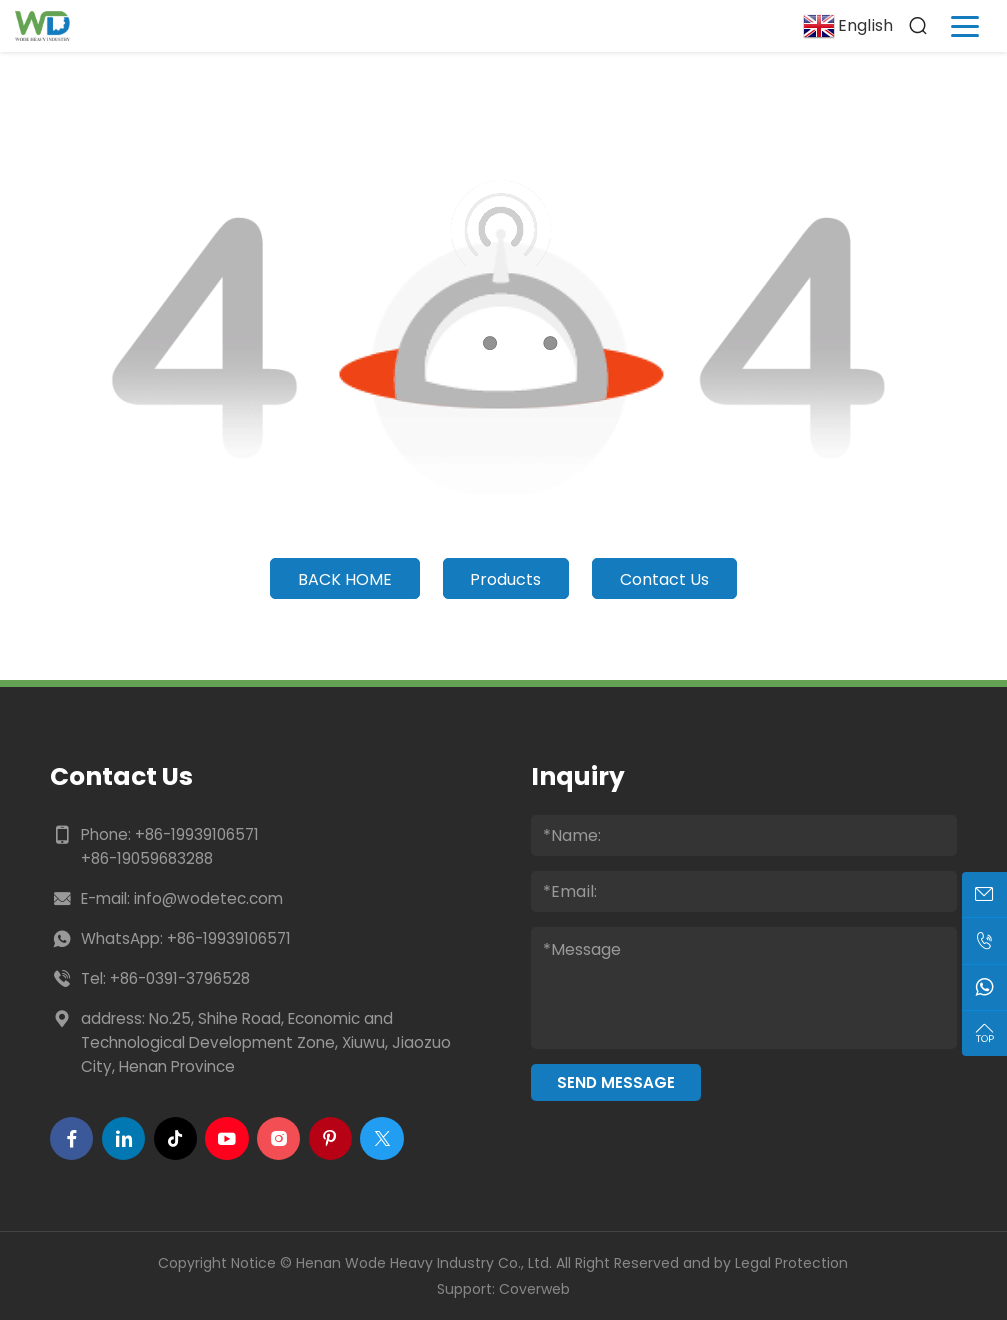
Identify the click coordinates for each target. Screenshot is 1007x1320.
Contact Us (664, 579)
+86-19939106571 (197, 834)
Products (505, 579)
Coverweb (534, 1289)
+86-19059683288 (147, 858)
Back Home (345, 579)
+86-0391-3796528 (180, 978)
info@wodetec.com (208, 898)
